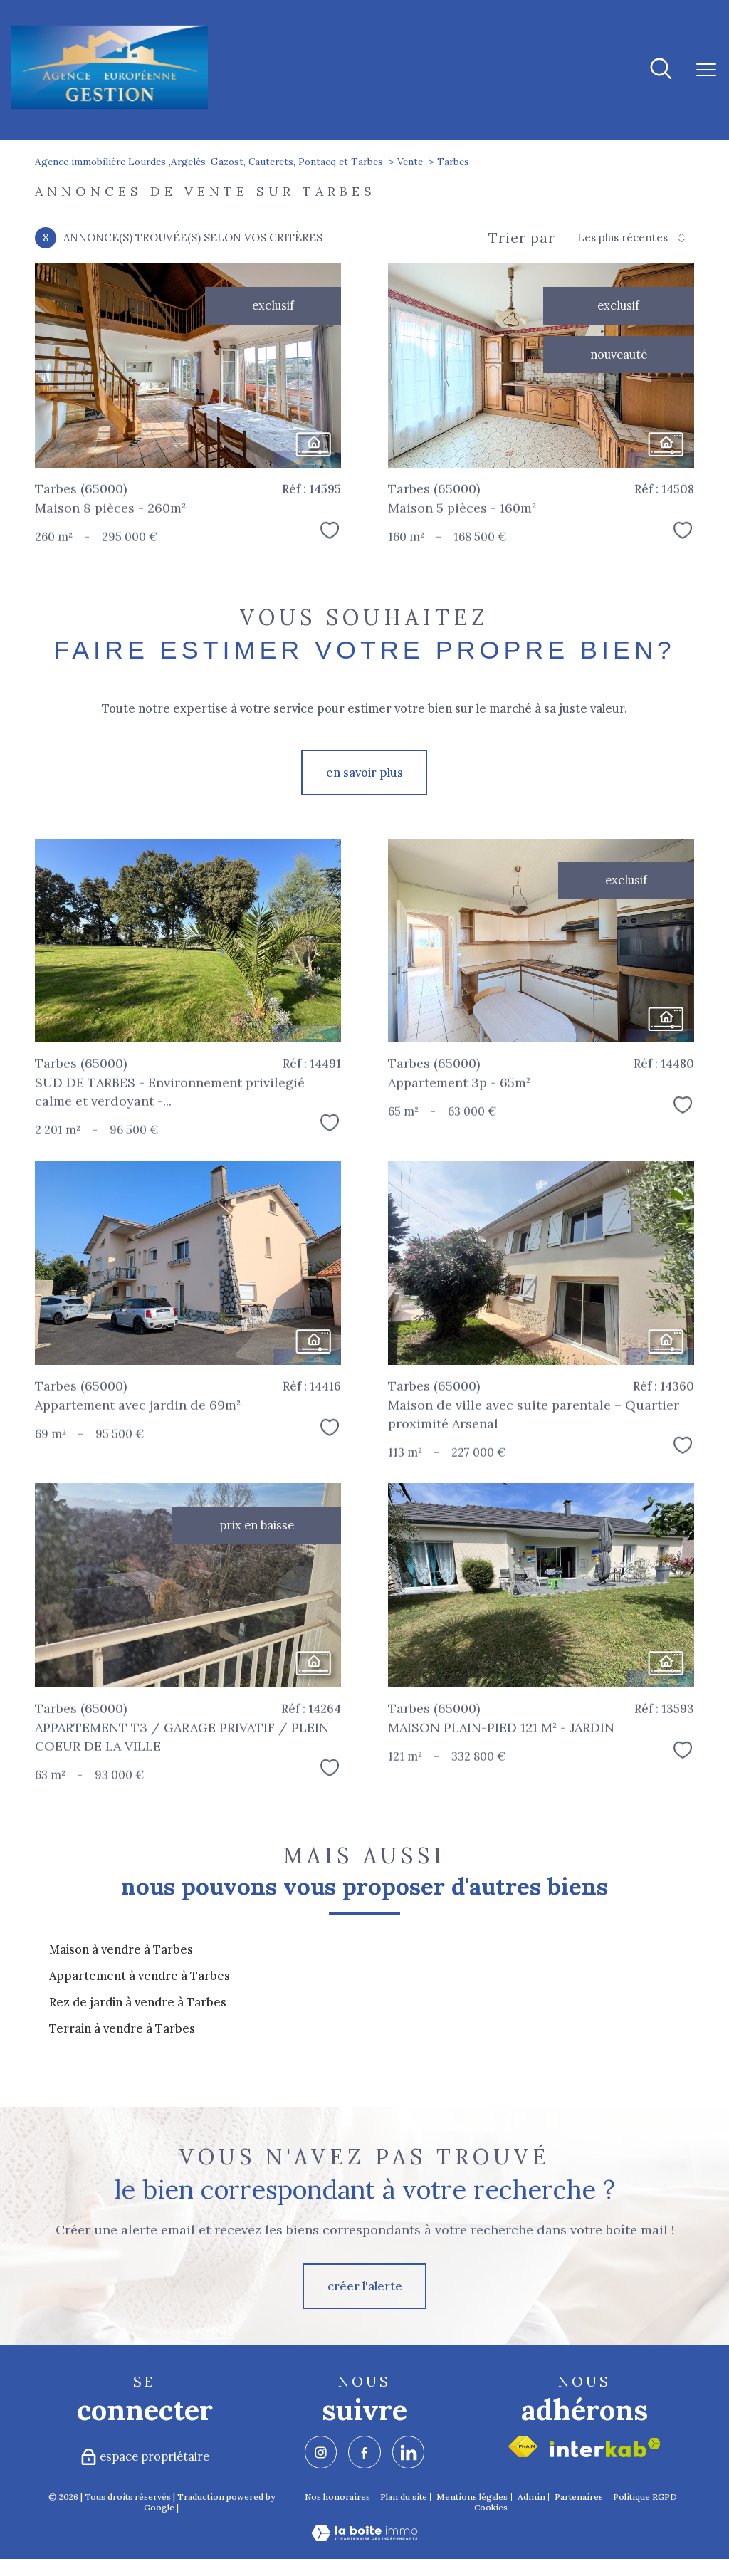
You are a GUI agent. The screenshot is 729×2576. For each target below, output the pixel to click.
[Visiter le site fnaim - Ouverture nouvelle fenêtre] (522, 2446)
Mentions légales (472, 2496)
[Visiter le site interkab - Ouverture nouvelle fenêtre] (605, 2447)
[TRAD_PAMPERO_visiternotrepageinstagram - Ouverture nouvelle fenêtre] (321, 2452)
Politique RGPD (645, 2496)
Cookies (491, 2508)
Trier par (521, 237)
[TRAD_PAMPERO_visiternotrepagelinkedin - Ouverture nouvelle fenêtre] (408, 2452)
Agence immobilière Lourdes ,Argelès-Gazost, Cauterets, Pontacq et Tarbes (209, 161)
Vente (410, 161)
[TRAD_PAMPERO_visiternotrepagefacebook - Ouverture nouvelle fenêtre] (364, 2452)
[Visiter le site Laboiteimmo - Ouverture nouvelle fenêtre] (364, 2537)
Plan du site (403, 2496)
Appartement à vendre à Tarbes (139, 1976)
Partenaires (579, 2496)
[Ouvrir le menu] (706, 70)
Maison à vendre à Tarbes (121, 1949)
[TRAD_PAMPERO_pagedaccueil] (109, 107)
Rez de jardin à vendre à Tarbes (137, 2002)
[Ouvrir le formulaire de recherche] (661, 70)
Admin (531, 2496)
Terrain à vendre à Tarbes (122, 2028)
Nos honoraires (337, 2496)
